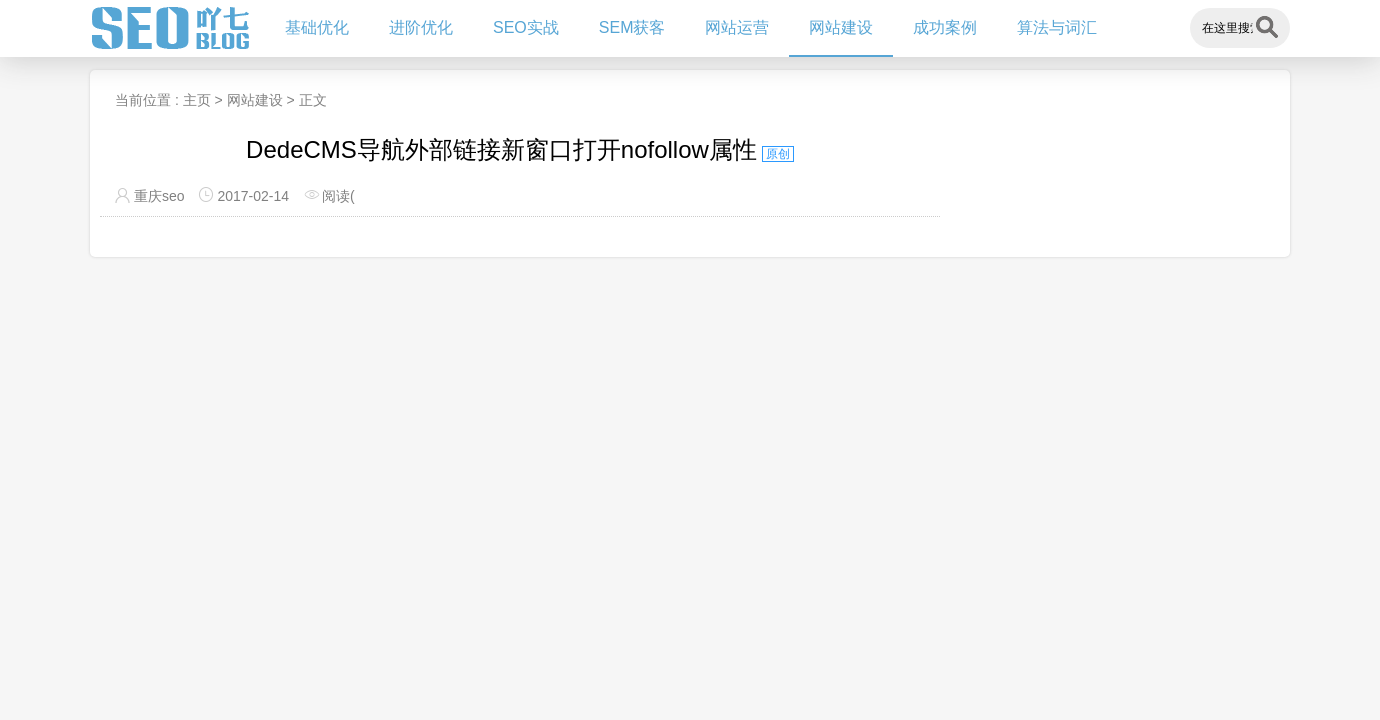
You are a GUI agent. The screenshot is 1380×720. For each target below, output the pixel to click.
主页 (197, 100)
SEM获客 (632, 27)
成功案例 (945, 27)
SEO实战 (526, 27)
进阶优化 (421, 27)
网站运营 (737, 27)
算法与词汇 (1057, 27)
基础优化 (317, 27)
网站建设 (841, 27)
